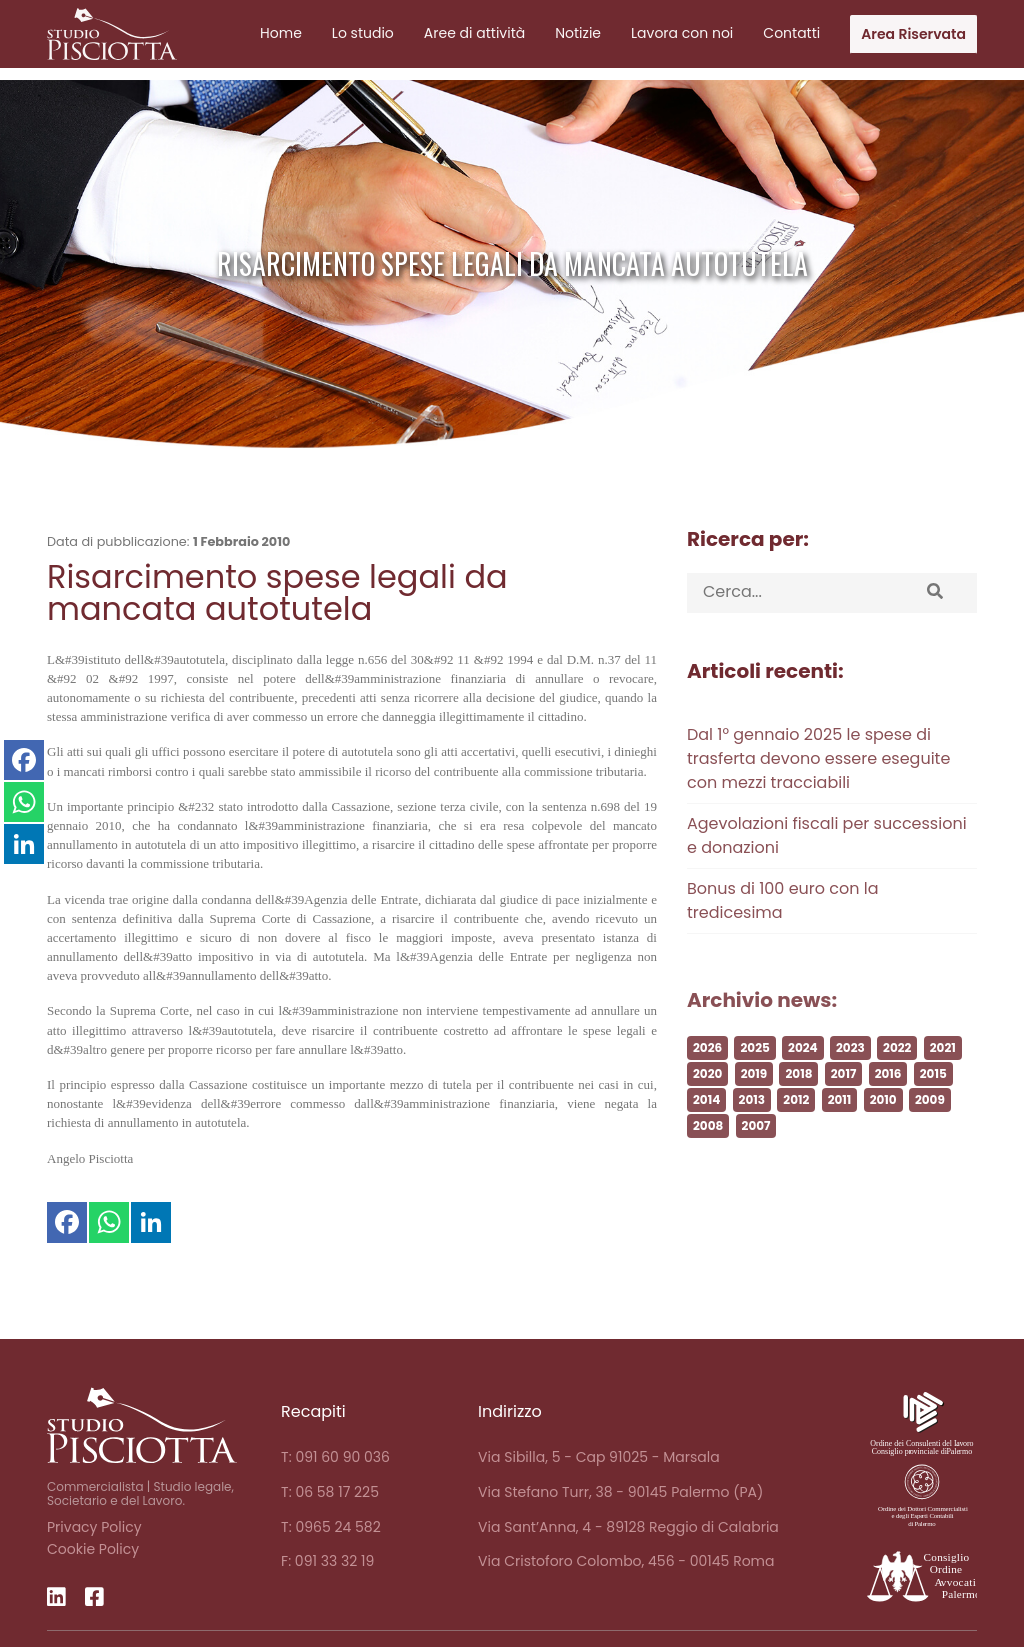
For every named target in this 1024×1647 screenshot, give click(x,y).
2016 (888, 1101)
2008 (708, 1153)
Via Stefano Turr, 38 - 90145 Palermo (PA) (620, 1492)
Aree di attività (474, 33)
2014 (706, 1127)
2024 (803, 1075)
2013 (752, 1127)
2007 (756, 1153)
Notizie (578, 33)
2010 (883, 1127)
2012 (796, 1127)
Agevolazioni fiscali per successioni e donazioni (827, 863)
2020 (707, 1101)
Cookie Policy (93, 1549)
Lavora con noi (682, 33)
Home (281, 33)
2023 (850, 1075)
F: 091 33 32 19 (327, 1561)
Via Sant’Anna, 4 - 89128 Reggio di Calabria (628, 1527)
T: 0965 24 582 (331, 1527)
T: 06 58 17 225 (330, 1492)
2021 (943, 1075)
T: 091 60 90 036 (335, 1457)
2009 (930, 1127)
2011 (840, 1127)
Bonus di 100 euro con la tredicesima (783, 928)
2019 (754, 1101)
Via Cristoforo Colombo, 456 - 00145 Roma (626, 1561)
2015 (933, 1101)
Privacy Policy (94, 1527)
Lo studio (363, 33)
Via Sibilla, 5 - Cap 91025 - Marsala (599, 1457)
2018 (798, 1101)
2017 (844, 1101)
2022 (897, 1075)
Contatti (791, 33)
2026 (707, 1075)
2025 (754, 1075)
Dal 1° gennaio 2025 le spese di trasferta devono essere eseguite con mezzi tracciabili (818, 786)
